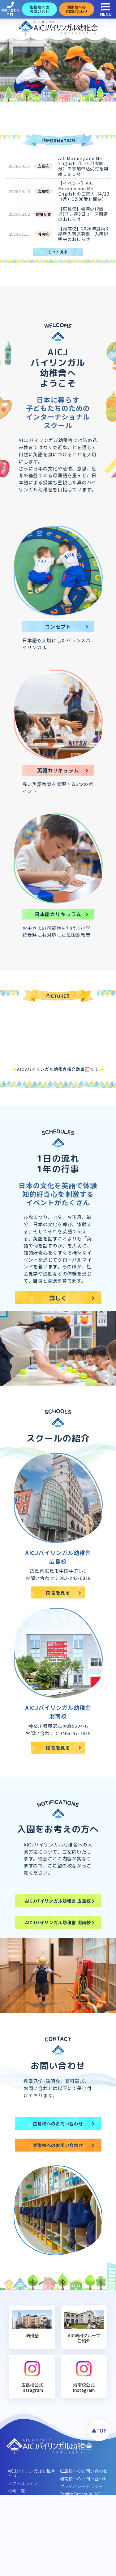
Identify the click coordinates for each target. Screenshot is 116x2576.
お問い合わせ (10, 10)
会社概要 (16, 2531)
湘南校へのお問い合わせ (83, 2478)
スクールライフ (23, 2483)
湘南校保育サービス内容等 (31, 2521)
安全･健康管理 (22, 2498)
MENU (106, 9)
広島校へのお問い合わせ (83, 2471)
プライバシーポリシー (81, 2486)
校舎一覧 (16, 2491)
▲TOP (99, 2430)
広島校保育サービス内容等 (31, 2508)
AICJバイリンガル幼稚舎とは (31, 2473)
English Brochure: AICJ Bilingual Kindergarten (81, 2496)
